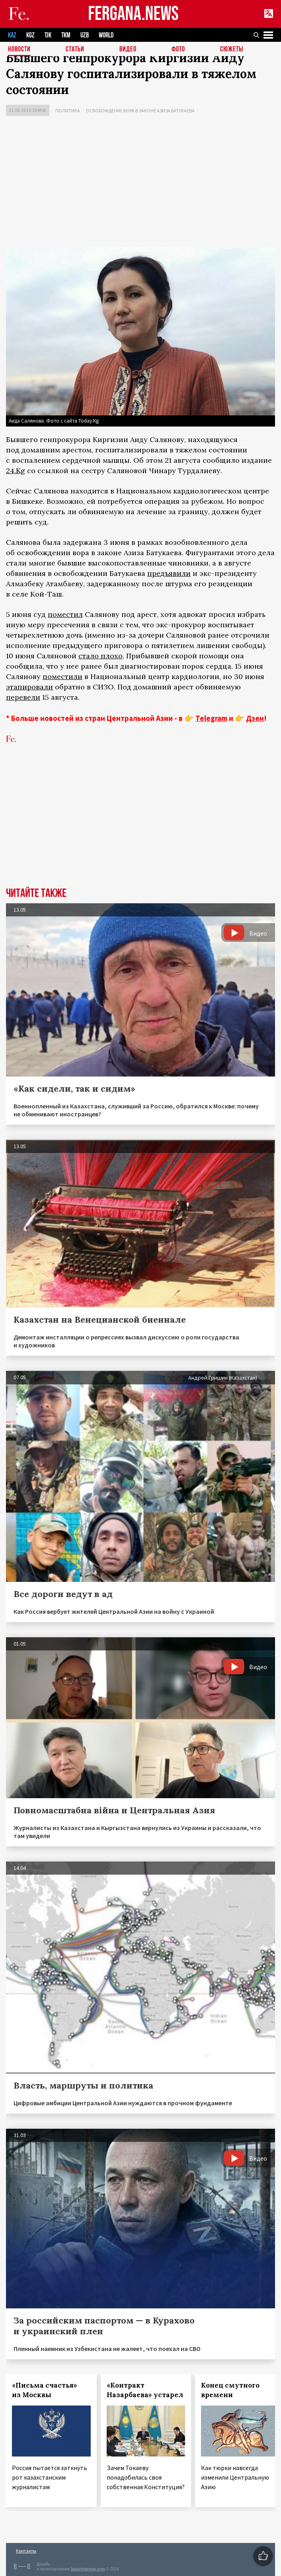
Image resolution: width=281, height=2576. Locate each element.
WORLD (106, 35)
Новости (19, 49)
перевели (23, 697)
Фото (178, 49)
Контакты (26, 2551)
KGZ (30, 35)
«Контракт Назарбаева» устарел (145, 2390)
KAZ (12, 35)
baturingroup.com (88, 2569)
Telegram (211, 718)
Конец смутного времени (230, 2390)
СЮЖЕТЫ (231, 49)
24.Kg (15, 470)
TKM (65, 35)
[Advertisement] (140, 183)
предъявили (169, 573)
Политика (67, 111)
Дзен (255, 718)
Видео (128, 49)
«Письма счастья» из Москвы (44, 2390)
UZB (84, 35)
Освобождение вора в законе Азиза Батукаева (140, 111)
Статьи (75, 49)
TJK (48, 35)
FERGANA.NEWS (133, 14)
